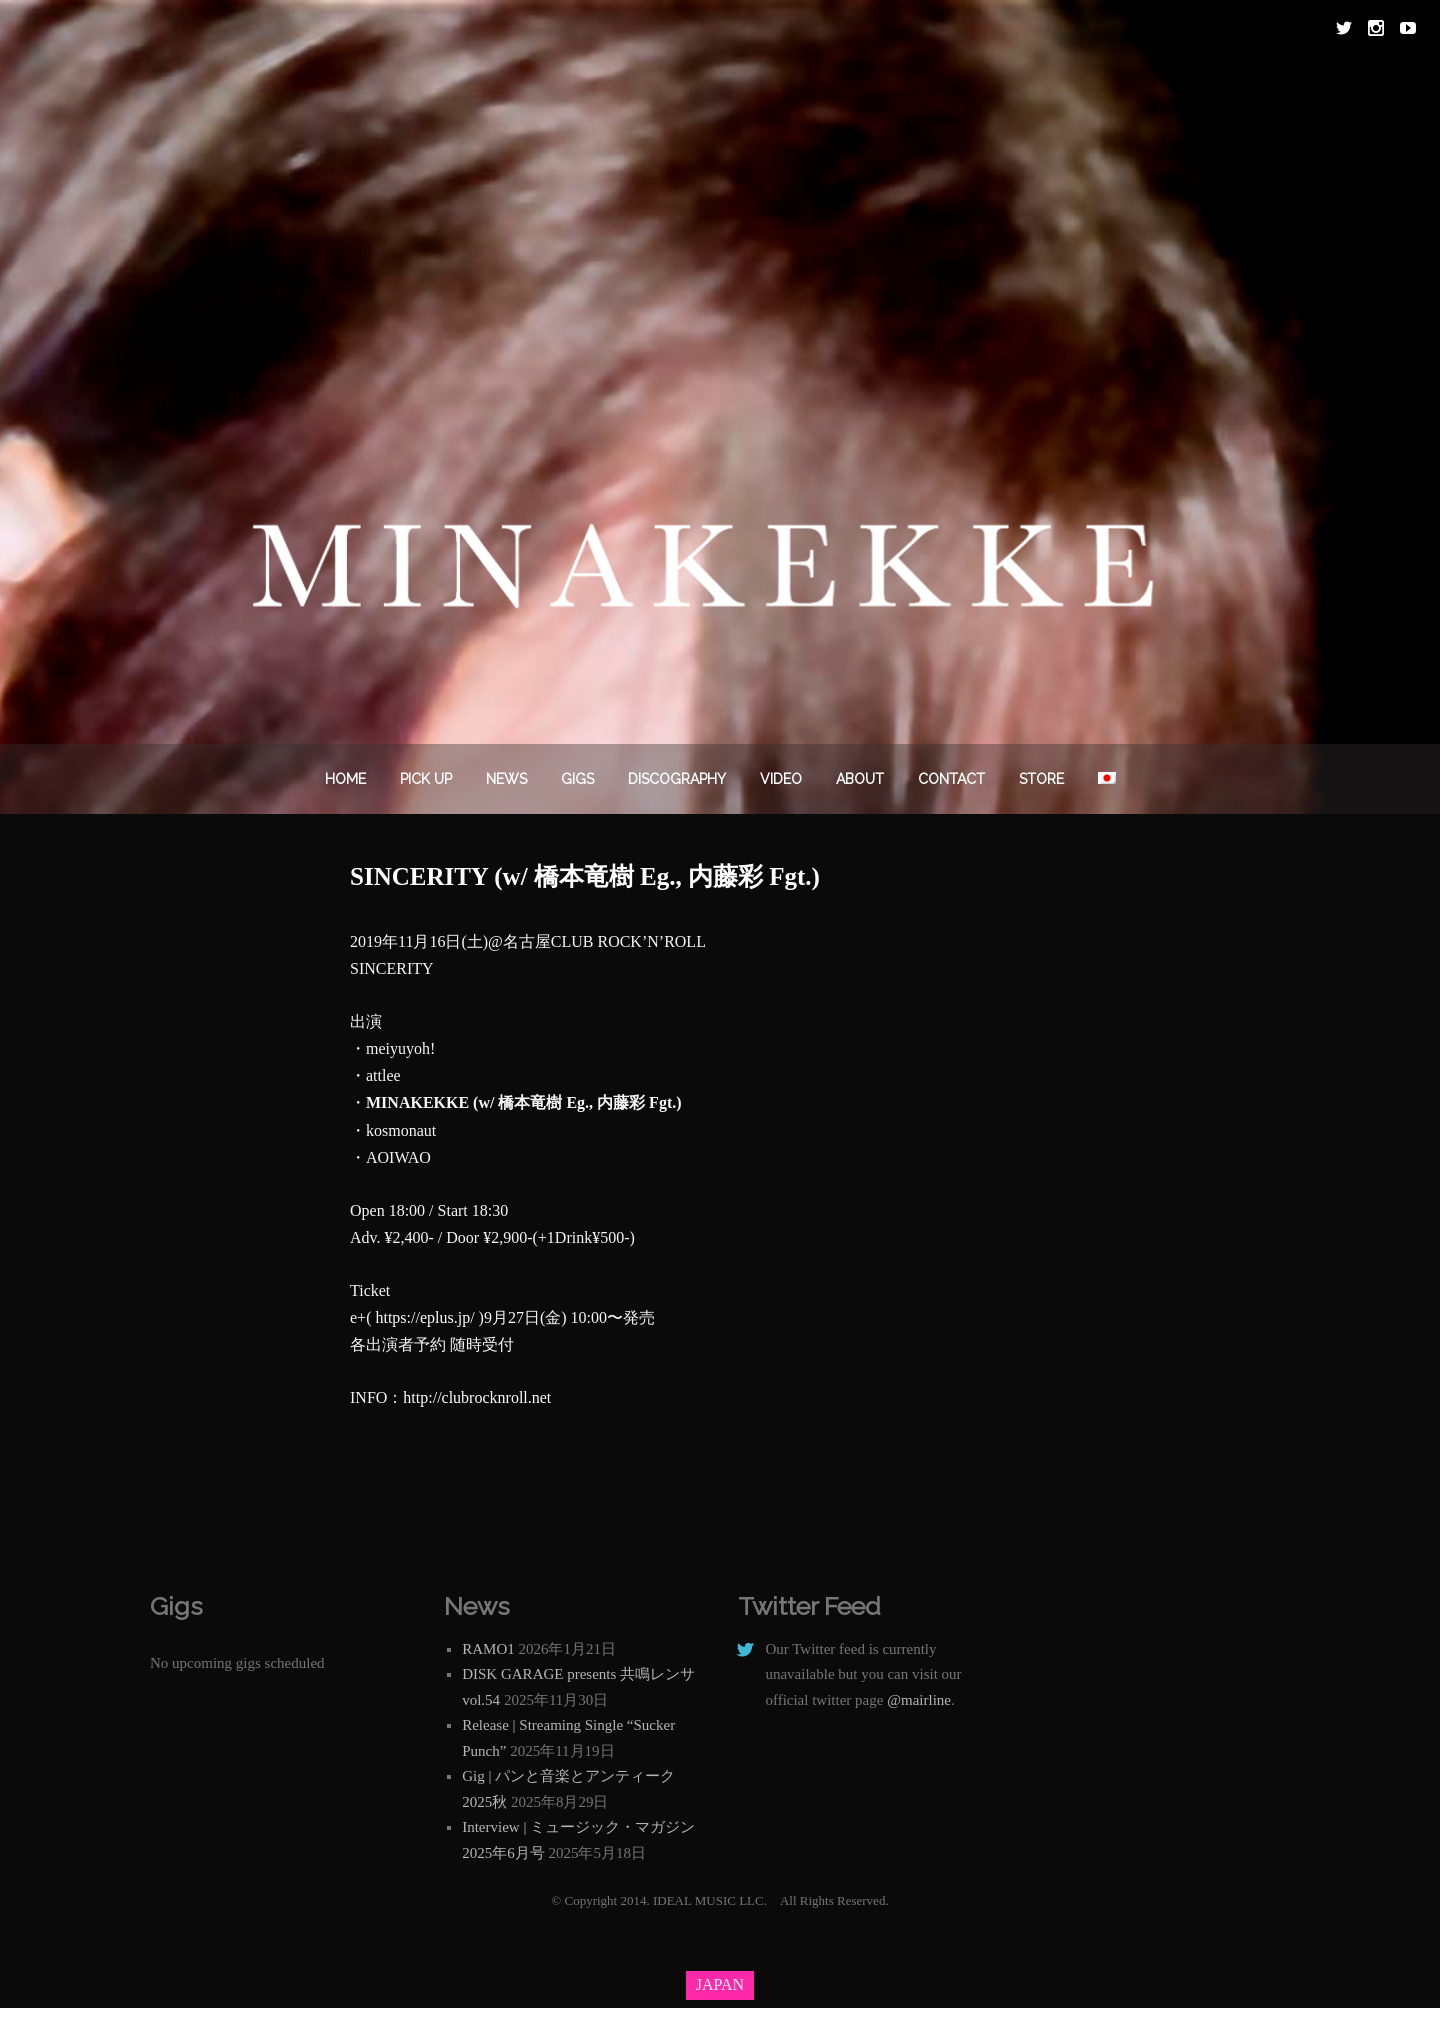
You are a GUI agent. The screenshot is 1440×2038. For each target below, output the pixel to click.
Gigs (577, 779)
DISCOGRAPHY (677, 779)
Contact (951, 779)
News (506, 779)
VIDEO (781, 779)
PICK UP (426, 779)
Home (345, 779)
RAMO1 (488, 1649)
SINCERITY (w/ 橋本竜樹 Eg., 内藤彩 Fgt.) (585, 876)
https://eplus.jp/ (424, 1317)
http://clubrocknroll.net (477, 1397)
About (860, 779)
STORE (1041, 779)
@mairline (919, 1700)
